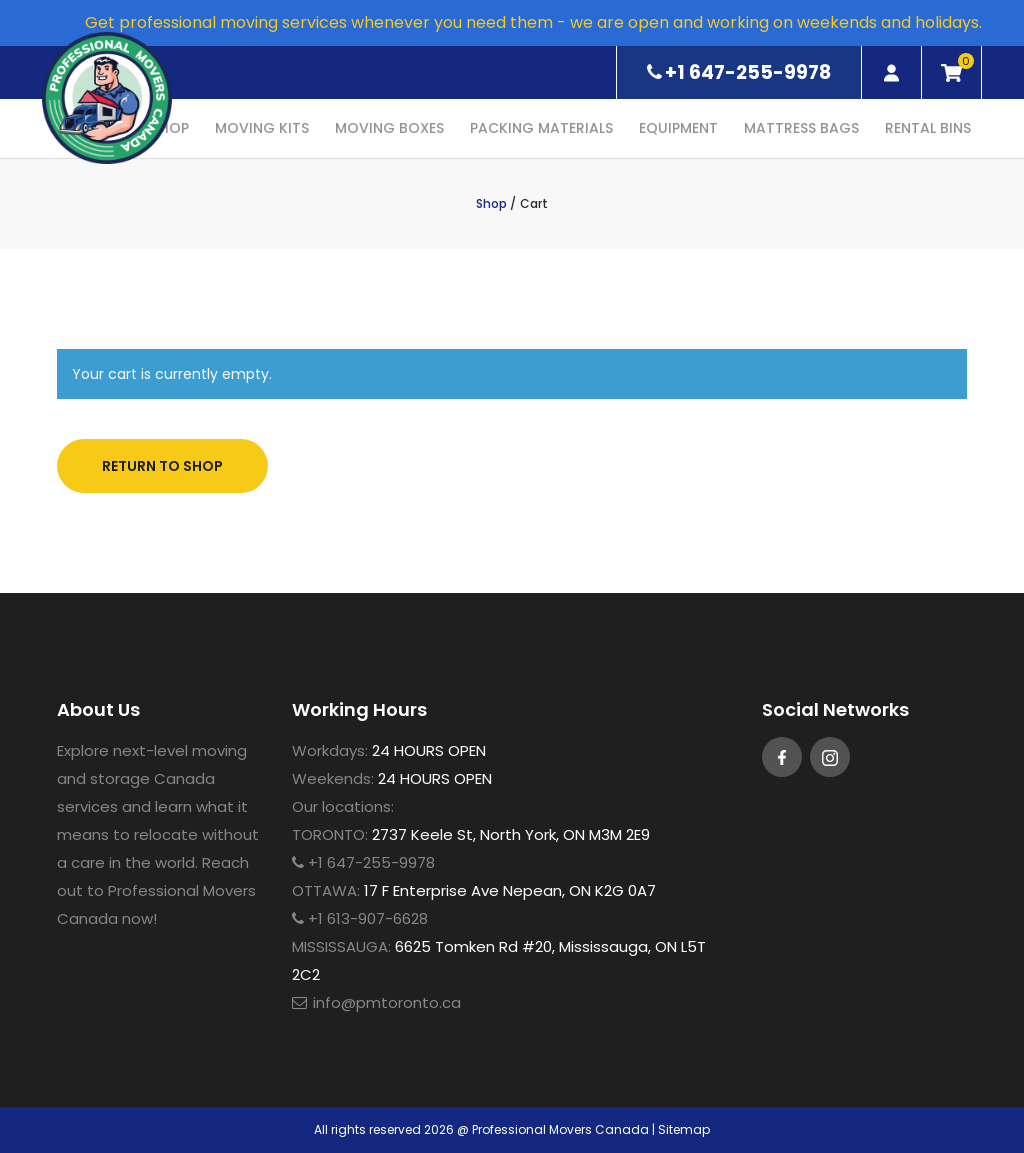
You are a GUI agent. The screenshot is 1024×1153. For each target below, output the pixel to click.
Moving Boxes (389, 128)
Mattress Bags (801, 128)
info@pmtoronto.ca (387, 1002)
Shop (491, 203)
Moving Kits (262, 128)
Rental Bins (928, 128)
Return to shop (162, 466)
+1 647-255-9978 (739, 72)
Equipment (678, 128)
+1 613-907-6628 (360, 918)
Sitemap (684, 1129)
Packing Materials (541, 128)
